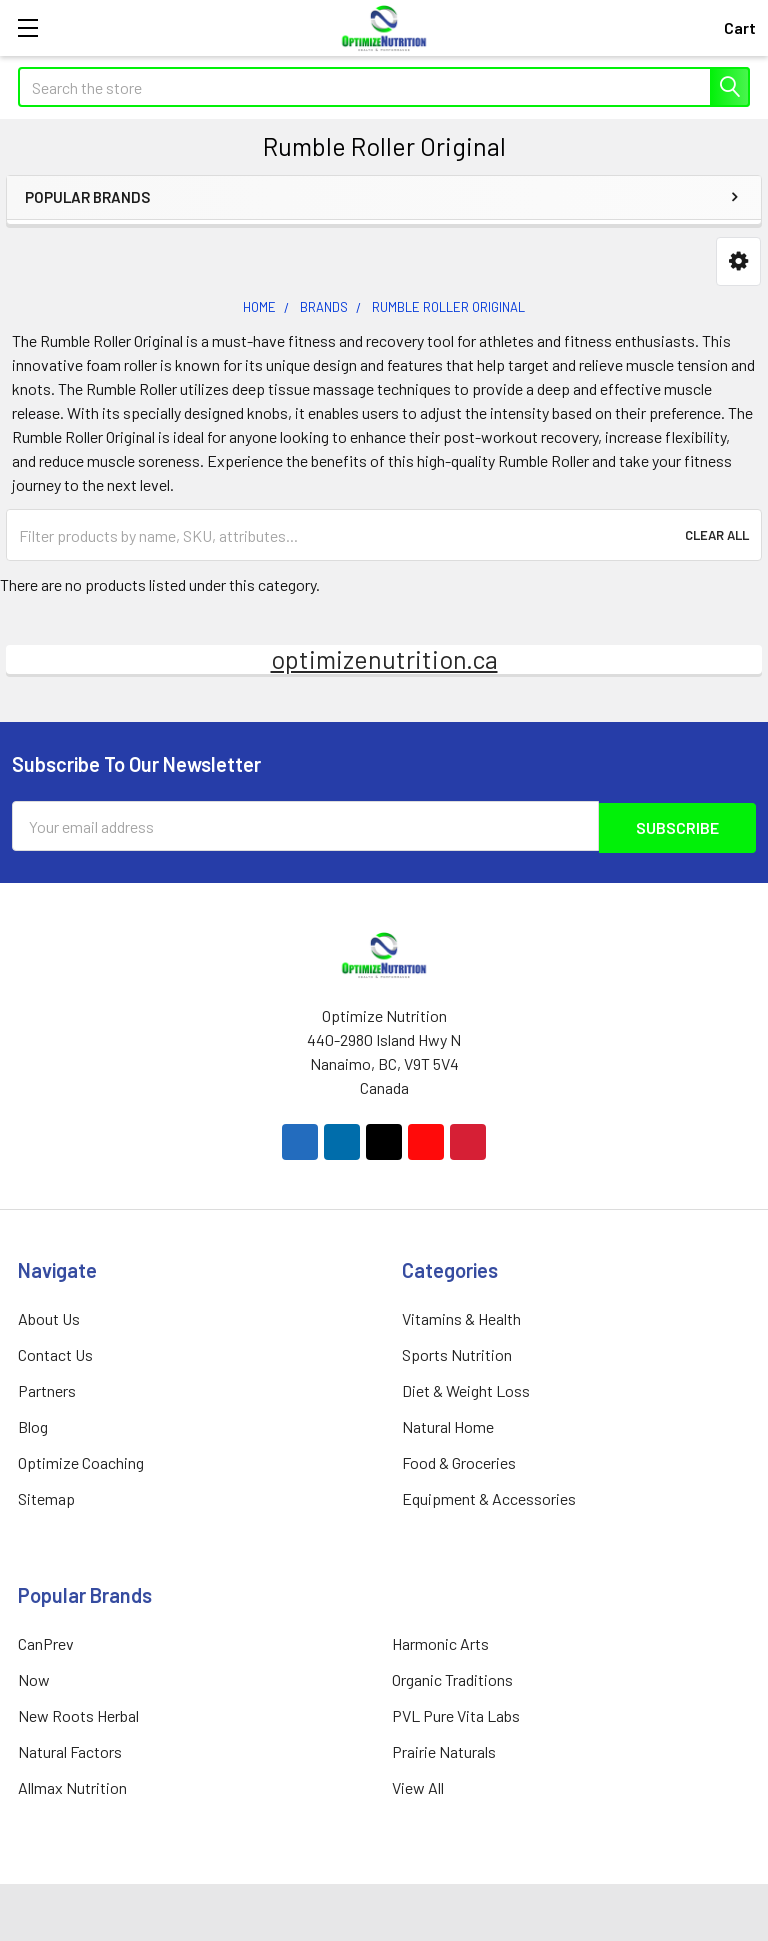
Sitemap (46, 1496)
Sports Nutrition (457, 1352)
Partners (47, 1388)
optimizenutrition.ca (384, 659)
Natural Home (448, 1424)
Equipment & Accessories (489, 1496)
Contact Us (55, 1352)
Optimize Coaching (81, 1460)
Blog (33, 1424)
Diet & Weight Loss (466, 1388)
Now (34, 1677)
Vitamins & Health (461, 1316)
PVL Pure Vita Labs (456, 1713)
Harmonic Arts (440, 1641)
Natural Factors (70, 1749)
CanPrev (46, 1641)
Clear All (717, 535)
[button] (738, 261)
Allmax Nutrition (72, 1785)
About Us (49, 1316)
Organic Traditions (452, 1677)
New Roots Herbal (78, 1713)
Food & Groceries (459, 1460)
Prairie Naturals (444, 1749)
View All (418, 1785)
